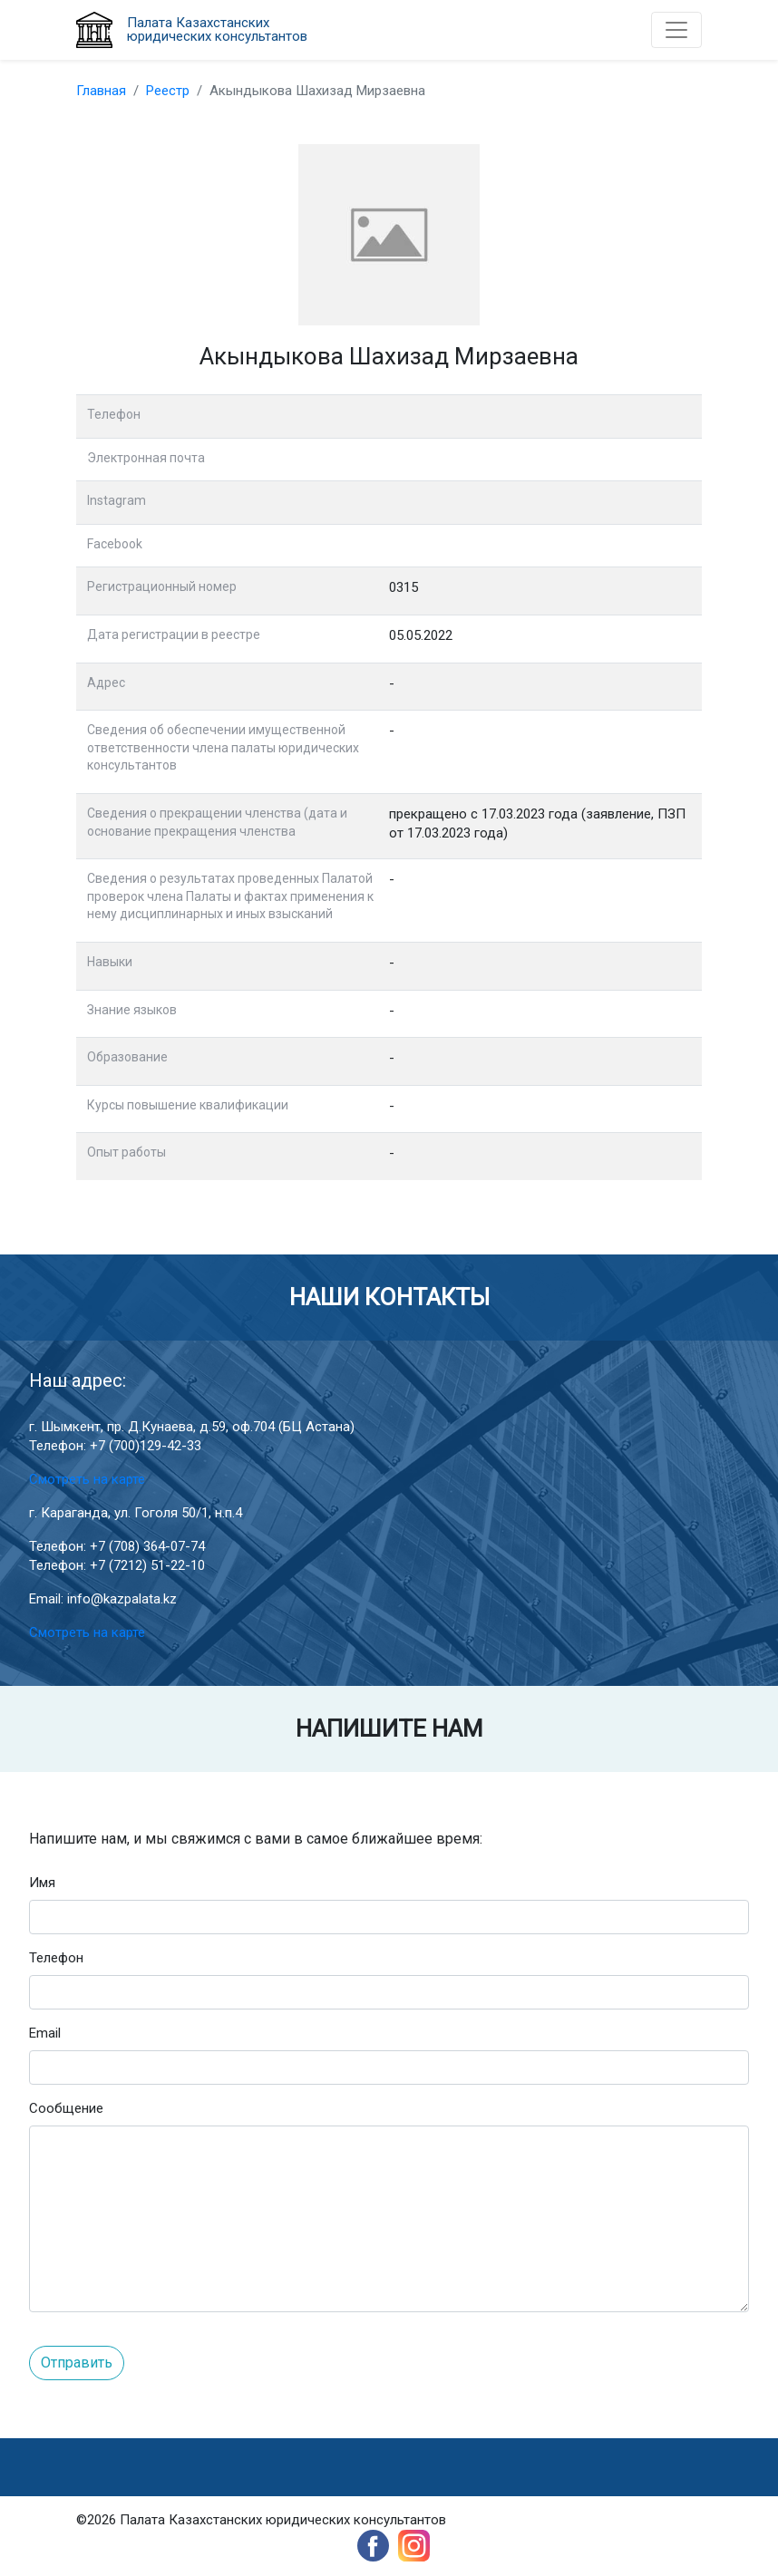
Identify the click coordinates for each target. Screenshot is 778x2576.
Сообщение (66, 2108)
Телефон (56, 1958)
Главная (101, 90)
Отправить (76, 2362)
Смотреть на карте (87, 1479)
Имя (42, 1882)
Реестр (168, 90)
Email (45, 2033)
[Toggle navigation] (676, 30)
